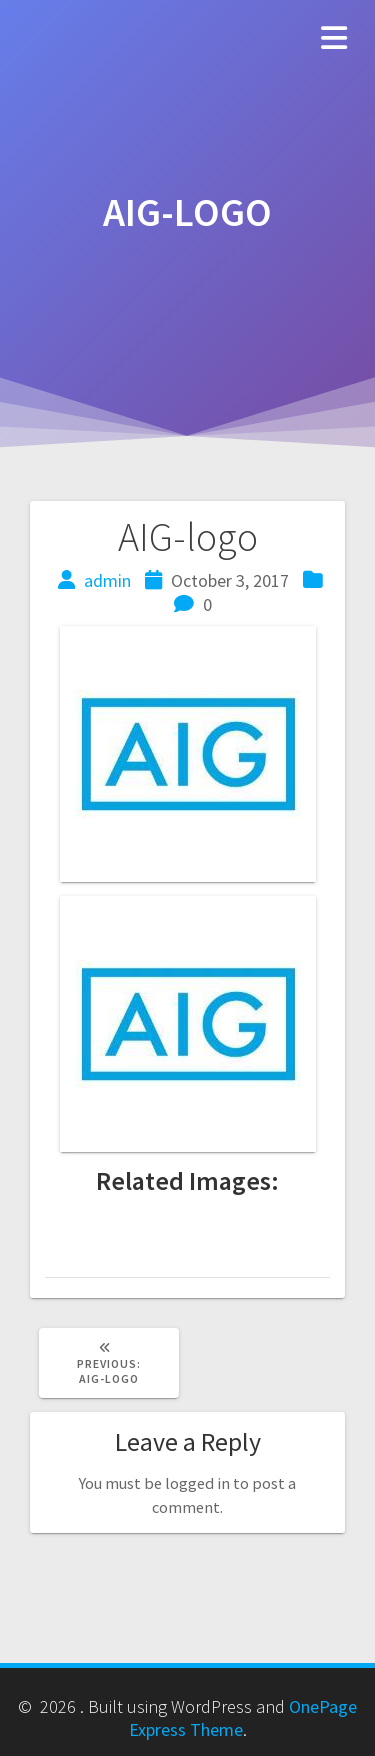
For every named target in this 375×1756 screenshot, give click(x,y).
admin (107, 580)
